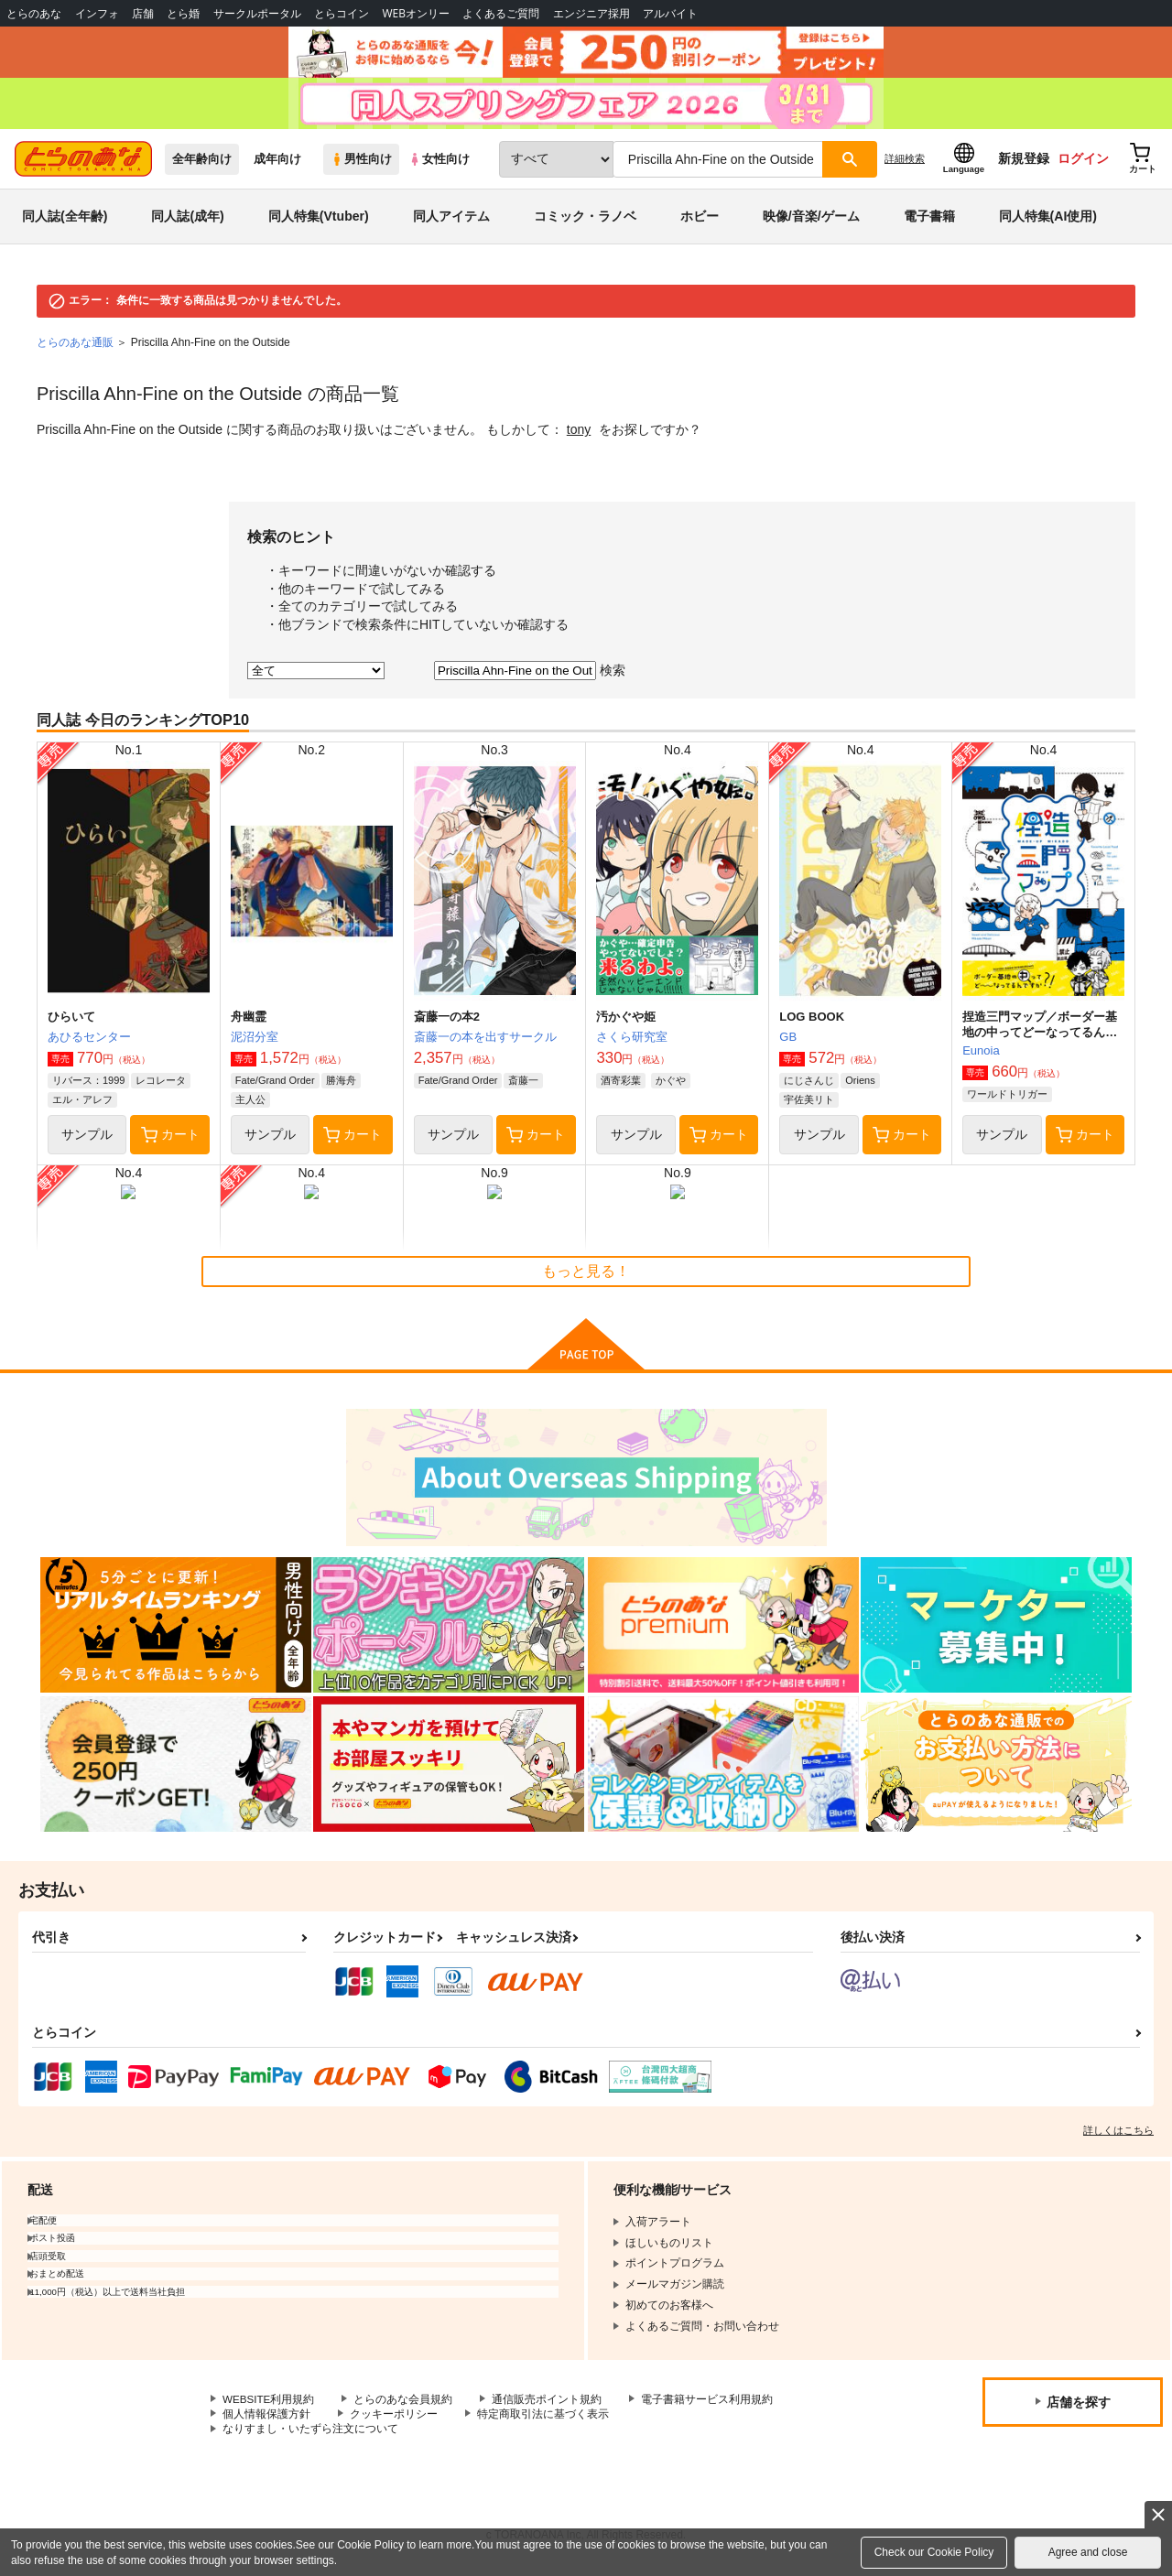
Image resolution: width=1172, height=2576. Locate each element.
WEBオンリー (416, 13)
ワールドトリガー (1007, 1101)
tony (579, 436)
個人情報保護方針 (266, 2421)
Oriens (859, 1087)
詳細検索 (904, 165)
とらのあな (33, 13)
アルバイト (670, 13)
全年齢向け (202, 166)
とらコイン (341, 13)
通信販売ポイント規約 (548, 2405)
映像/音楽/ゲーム (811, 223)
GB (788, 1044)
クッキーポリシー (394, 2421)
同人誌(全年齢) (64, 223)
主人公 (250, 1106)
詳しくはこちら (1118, 2136)
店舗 (143, 13)
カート (170, 1142)
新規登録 (1023, 165)
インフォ (97, 13)
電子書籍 (929, 223)
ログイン (1083, 165)
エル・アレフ (82, 1106)
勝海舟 (341, 1087)
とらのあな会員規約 (404, 2405)
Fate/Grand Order (275, 1087)
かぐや (671, 1087)
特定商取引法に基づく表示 (543, 2421)
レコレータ (161, 1087)
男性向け (361, 166)
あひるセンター (89, 1044)
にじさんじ (809, 1087)
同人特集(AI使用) (1048, 223)
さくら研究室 (631, 1044)
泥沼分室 (254, 1044)
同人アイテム (451, 223)
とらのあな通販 (75, 349)
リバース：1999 (88, 1087)
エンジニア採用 (591, 13)
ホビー (699, 223)
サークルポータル (257, 13)
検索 (612, 676)
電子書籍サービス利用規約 (709, 2405)
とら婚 (183, 13)
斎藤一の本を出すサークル (485, 1044)
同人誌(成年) (187, 223)
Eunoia (980, 1058)
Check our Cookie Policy (934, 2552)
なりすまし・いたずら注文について (310, 2436)
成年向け (277, 166)
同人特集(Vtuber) (318, 223)
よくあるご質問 (500, 13)
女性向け (439, 166)
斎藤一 (523, 1087)
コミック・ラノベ (585, 223)
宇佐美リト (809, 1106)
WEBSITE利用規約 (269, 2405)
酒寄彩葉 (621, 1087)
